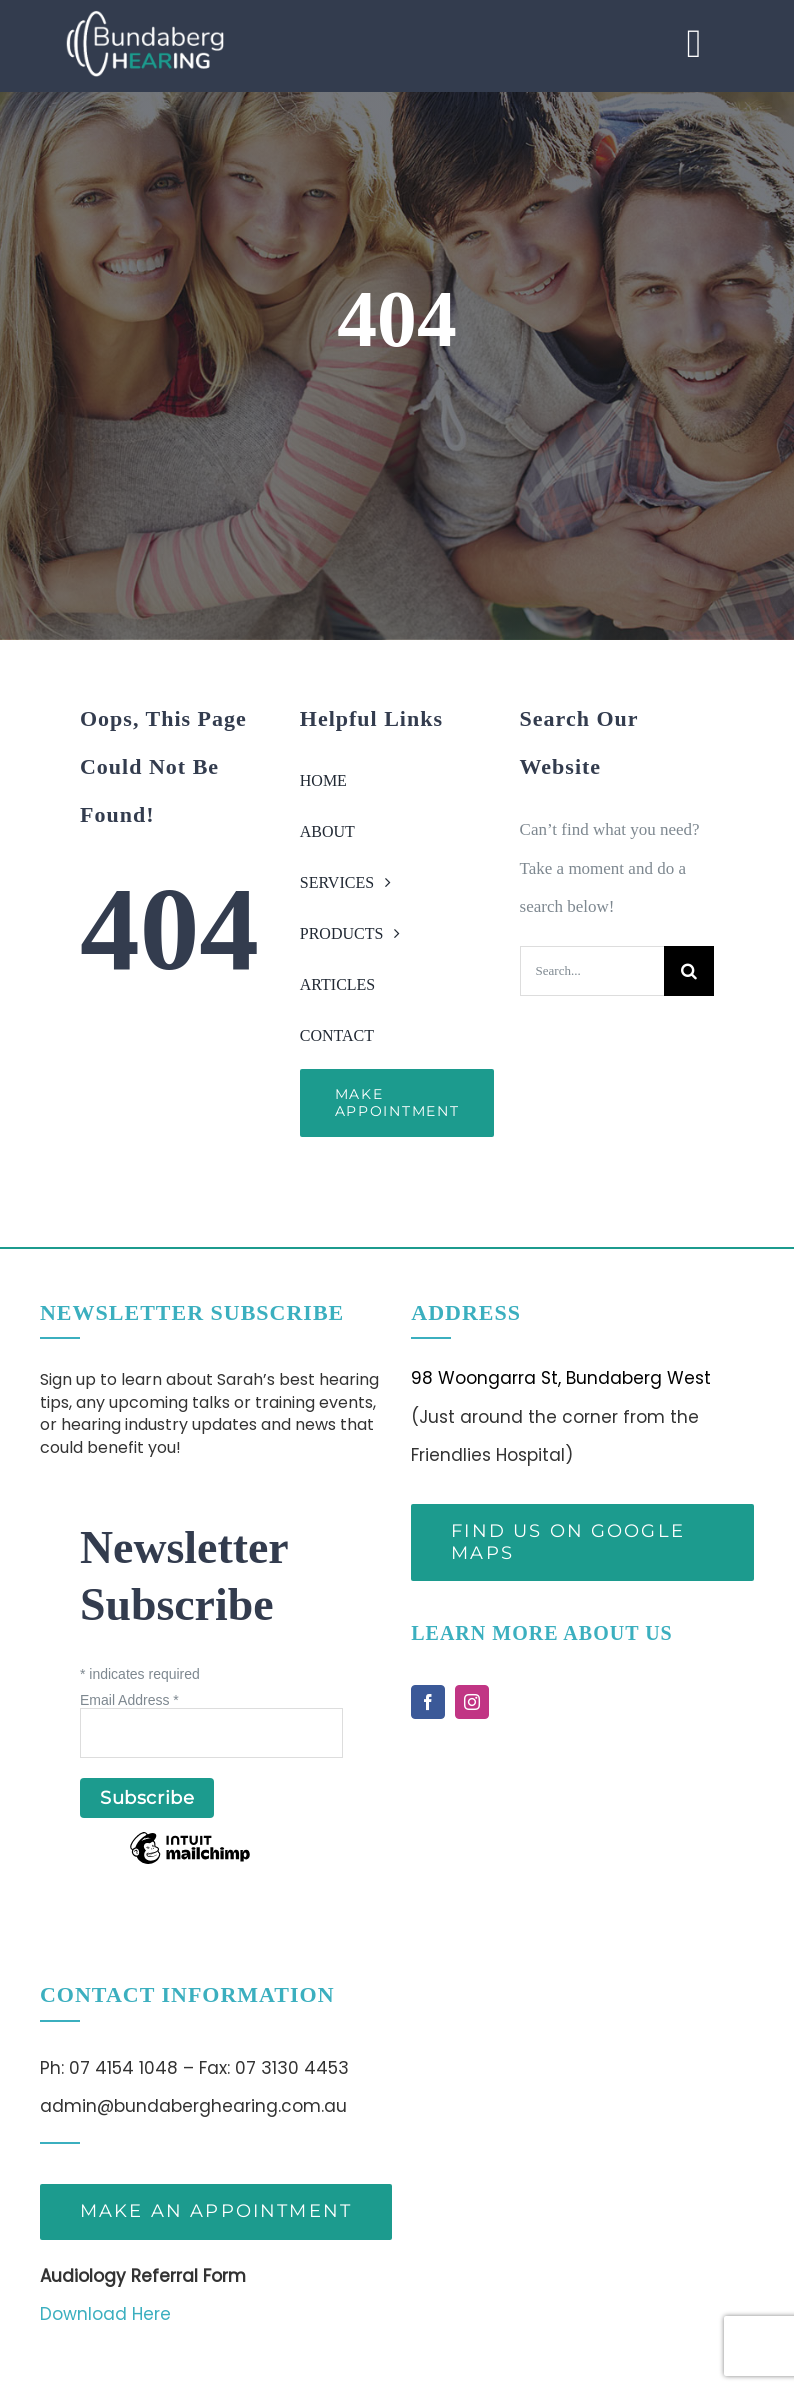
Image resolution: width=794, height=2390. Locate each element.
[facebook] (428, 1702)
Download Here (105, 2314)
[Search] (689, 971)
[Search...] (592, 971)
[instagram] (472, 1702)
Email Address (129, 1700)
